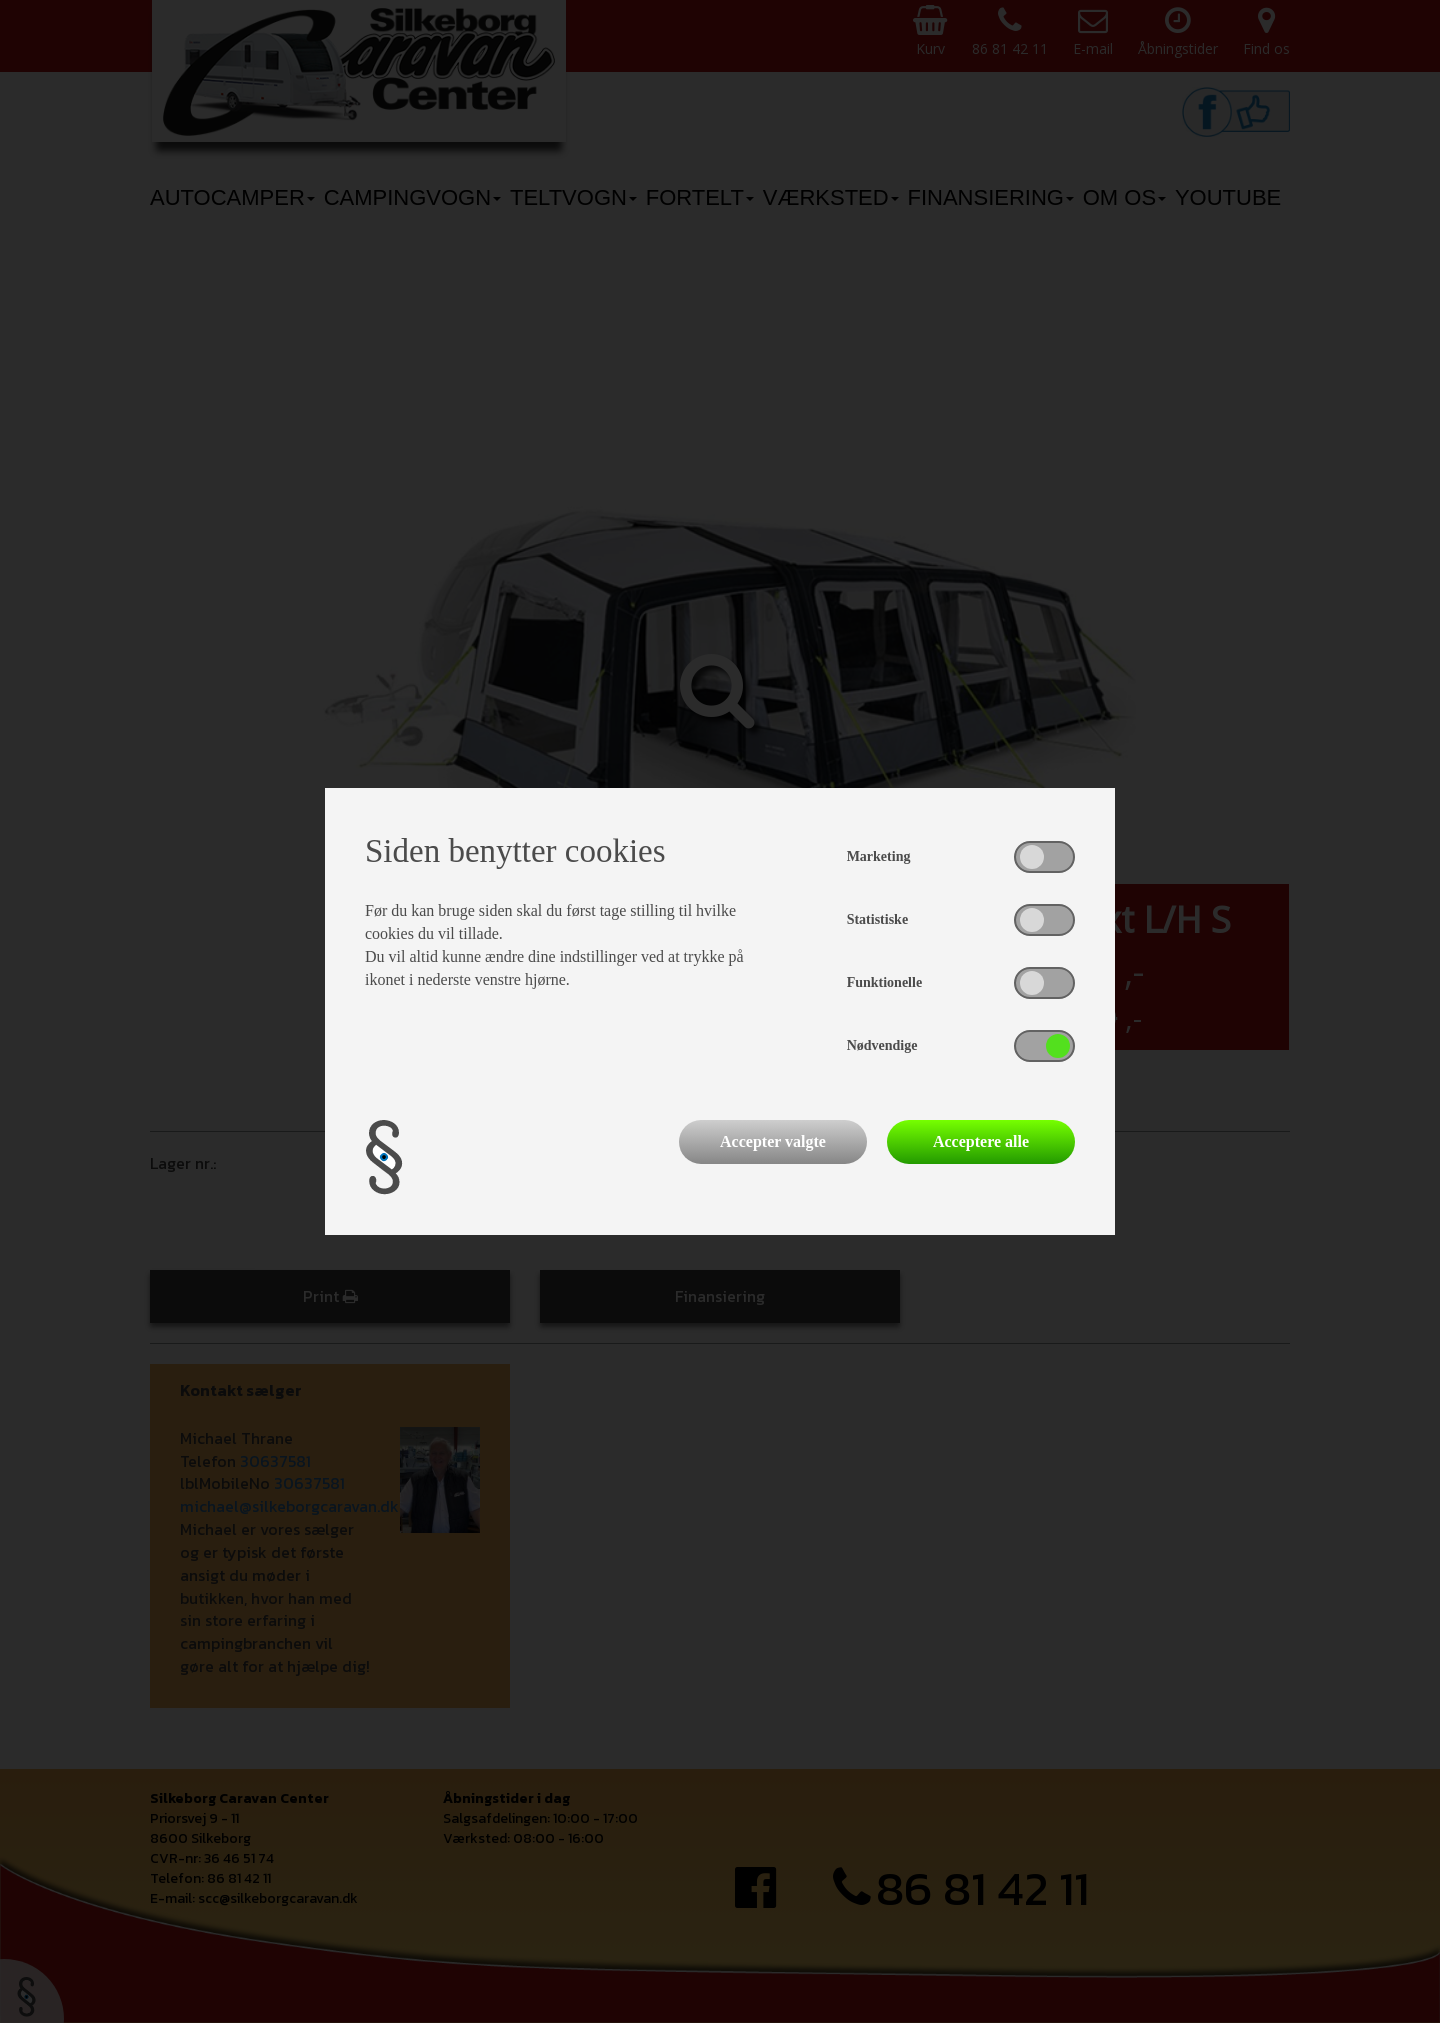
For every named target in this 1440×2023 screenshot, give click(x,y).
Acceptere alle (981, 1141)
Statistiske (877, 919)
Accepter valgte (773, 1141)
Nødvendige (882, 1045)
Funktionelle (884, 982)
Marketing (879, 856)
